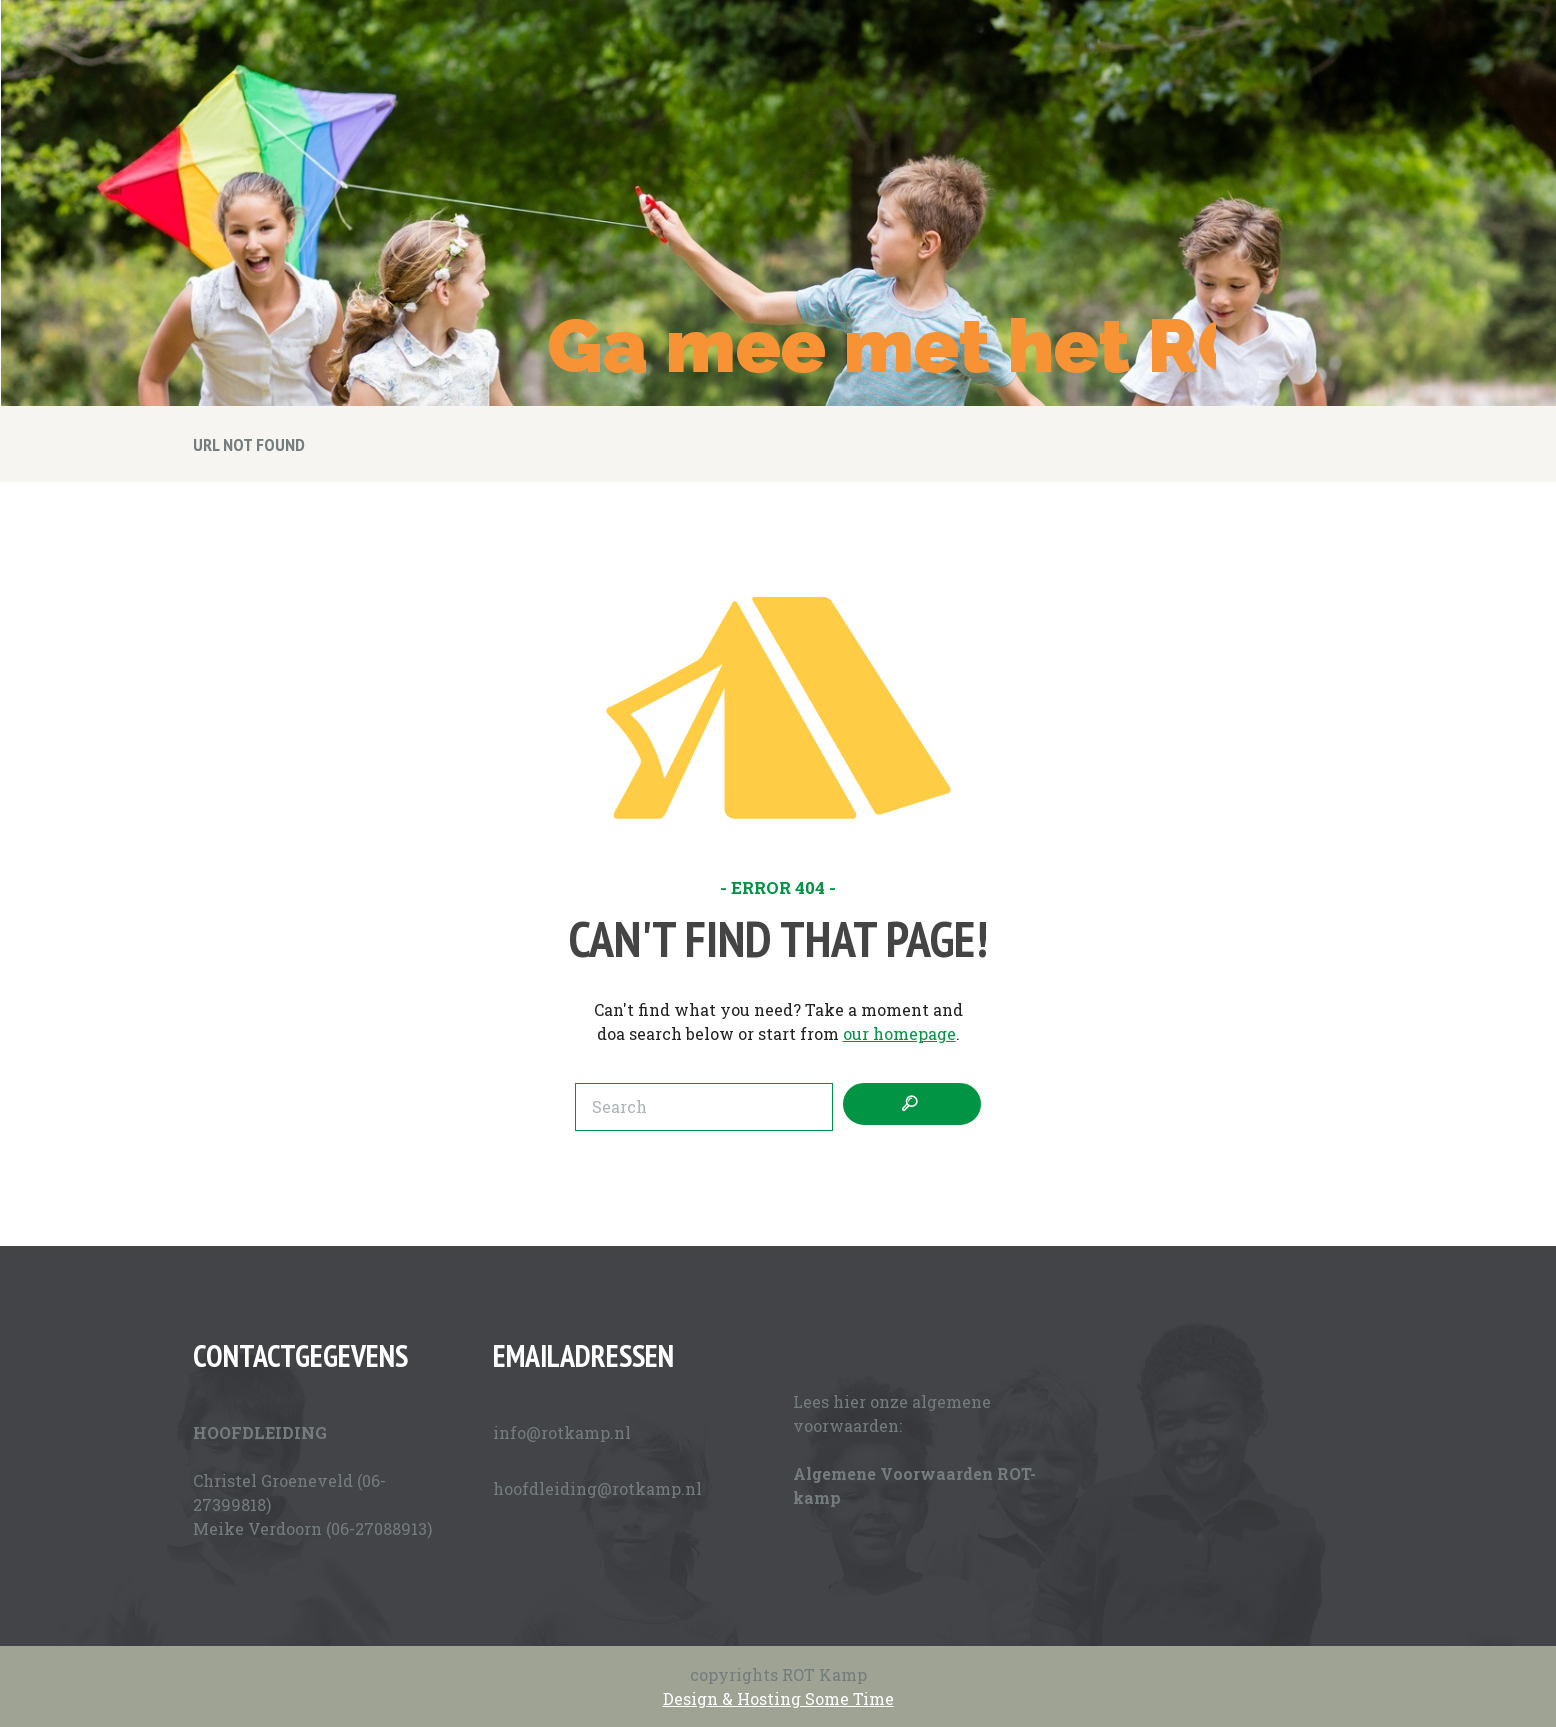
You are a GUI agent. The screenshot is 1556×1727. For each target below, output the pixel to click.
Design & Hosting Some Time (778, 1698)
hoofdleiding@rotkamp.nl (597, 1488)
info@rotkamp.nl (562, 1432)
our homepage (899, 1033)
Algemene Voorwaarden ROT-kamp (914, 1485)
